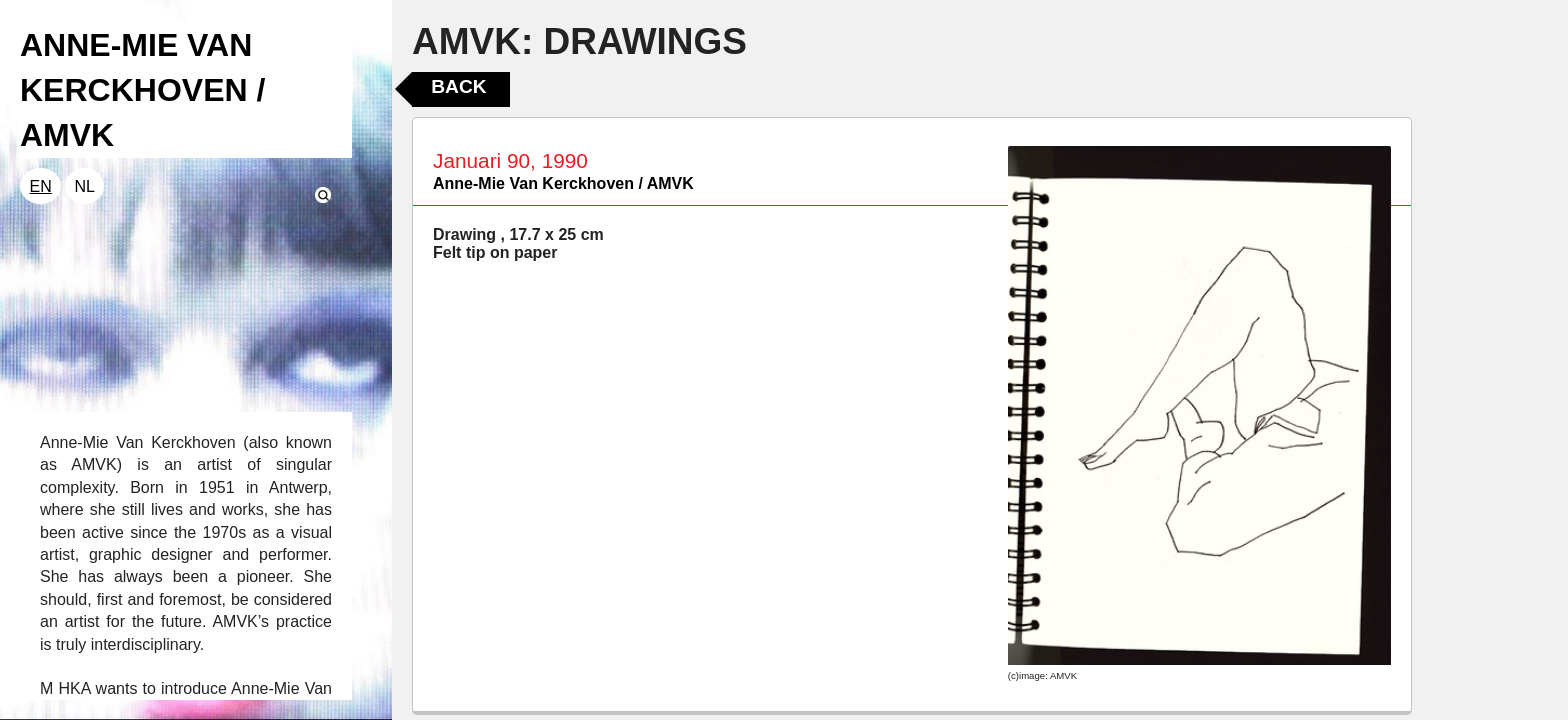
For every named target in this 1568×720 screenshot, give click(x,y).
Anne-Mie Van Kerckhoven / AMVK (563, 183)
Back (458, 86)
